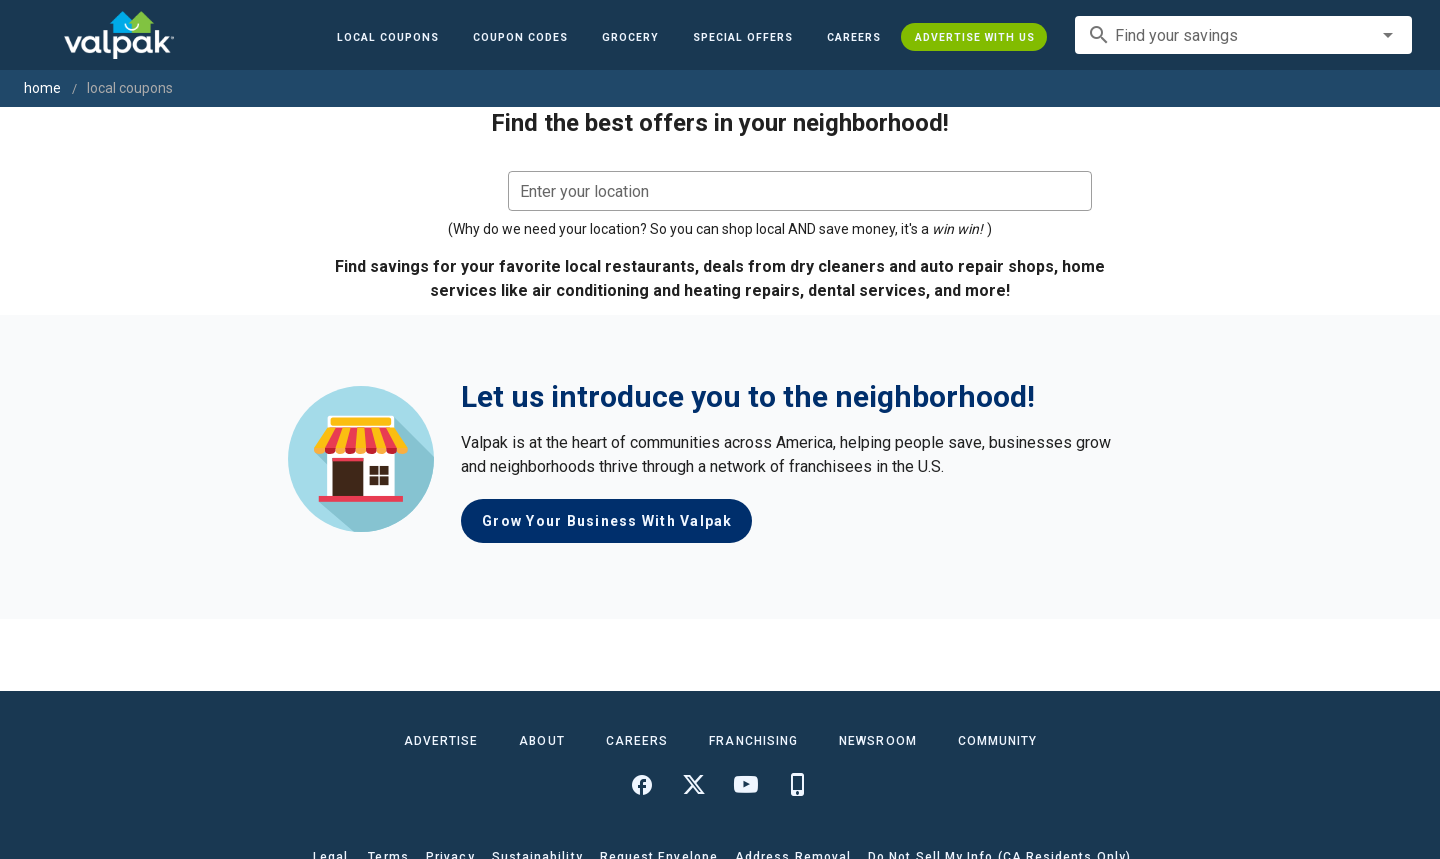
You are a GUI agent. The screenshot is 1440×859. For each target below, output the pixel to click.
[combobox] (1243, 35)
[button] (742, 37)
